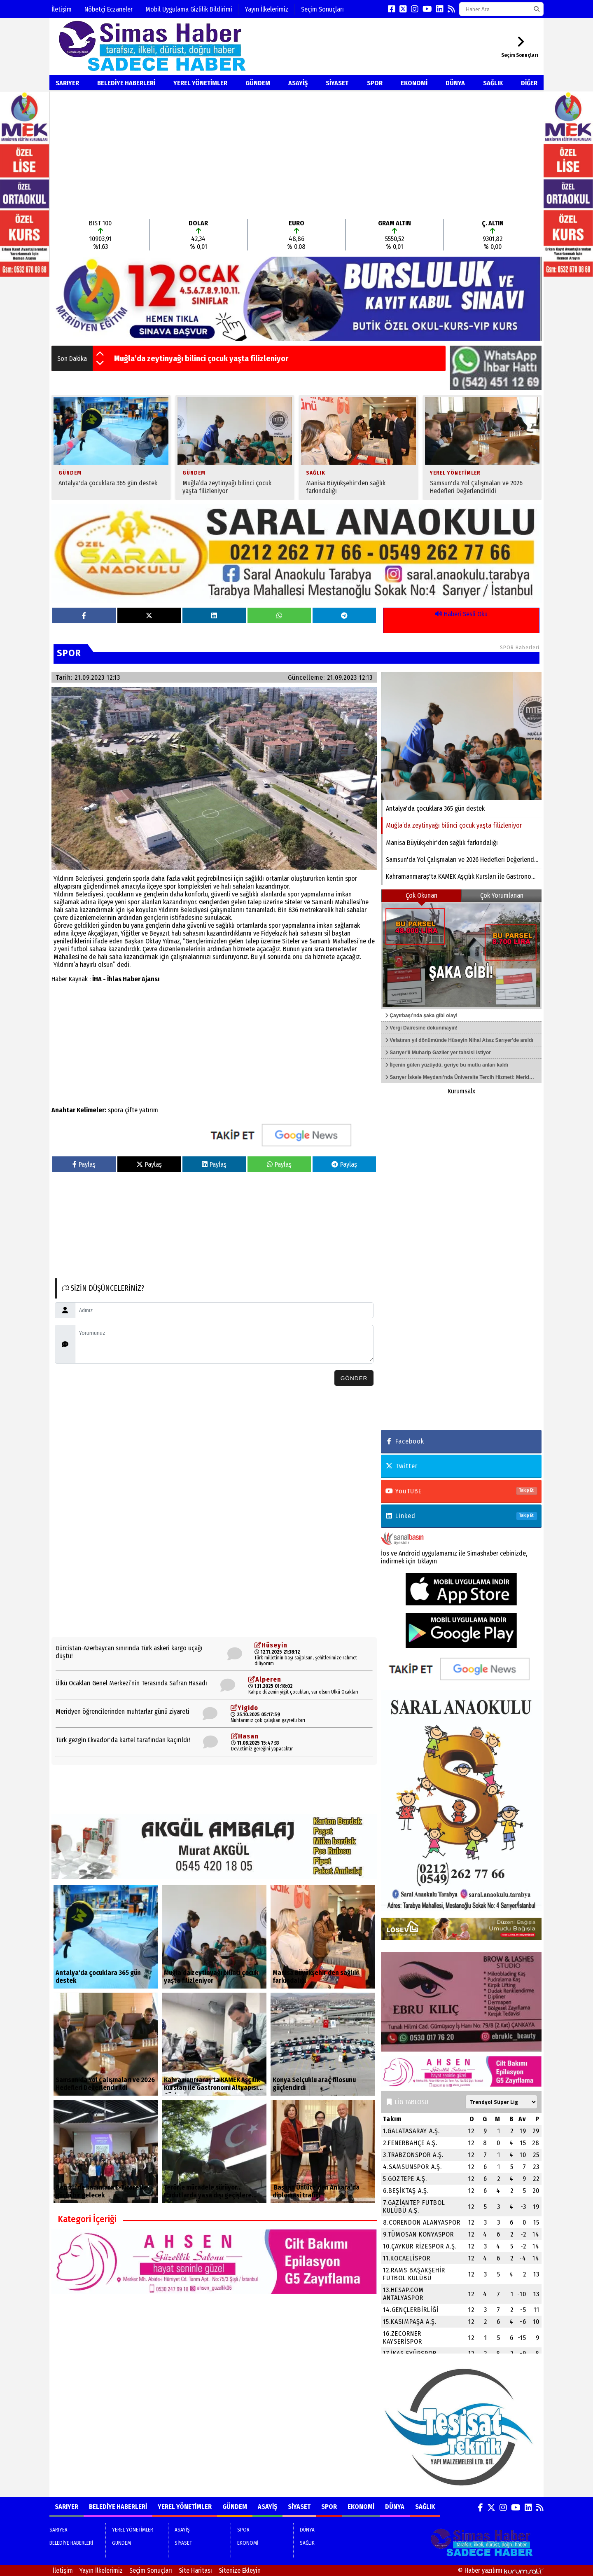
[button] (100, 354)
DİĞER (529, 83)
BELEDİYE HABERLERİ (126, 83)
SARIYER (67, 83)
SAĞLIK (493, 83)
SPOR (375, 83)
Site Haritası (195, 2570)
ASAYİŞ (298, 83)
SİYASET (337, 83)
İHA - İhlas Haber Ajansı (125, 979)
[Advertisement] (296, 155)
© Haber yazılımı (501, 2570)
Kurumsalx (461, 1091)
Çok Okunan (421, 895)
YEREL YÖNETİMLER (200, 83)
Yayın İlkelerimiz (266, 9)
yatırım (148, 1110)
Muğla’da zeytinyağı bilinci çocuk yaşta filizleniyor (201, 358)
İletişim (61, 9)
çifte (131, 1110)
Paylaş (84, 1164)
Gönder (354, 1378)
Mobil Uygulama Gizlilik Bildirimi (188, 9)
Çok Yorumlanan (501, 895)
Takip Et (526, 1490)
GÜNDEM (257, 83)
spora (115, 1110)
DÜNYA (455, 83)
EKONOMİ (414, 83)
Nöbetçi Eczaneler (108, 9)
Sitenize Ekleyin (240, 2570)
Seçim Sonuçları (322, 9)
